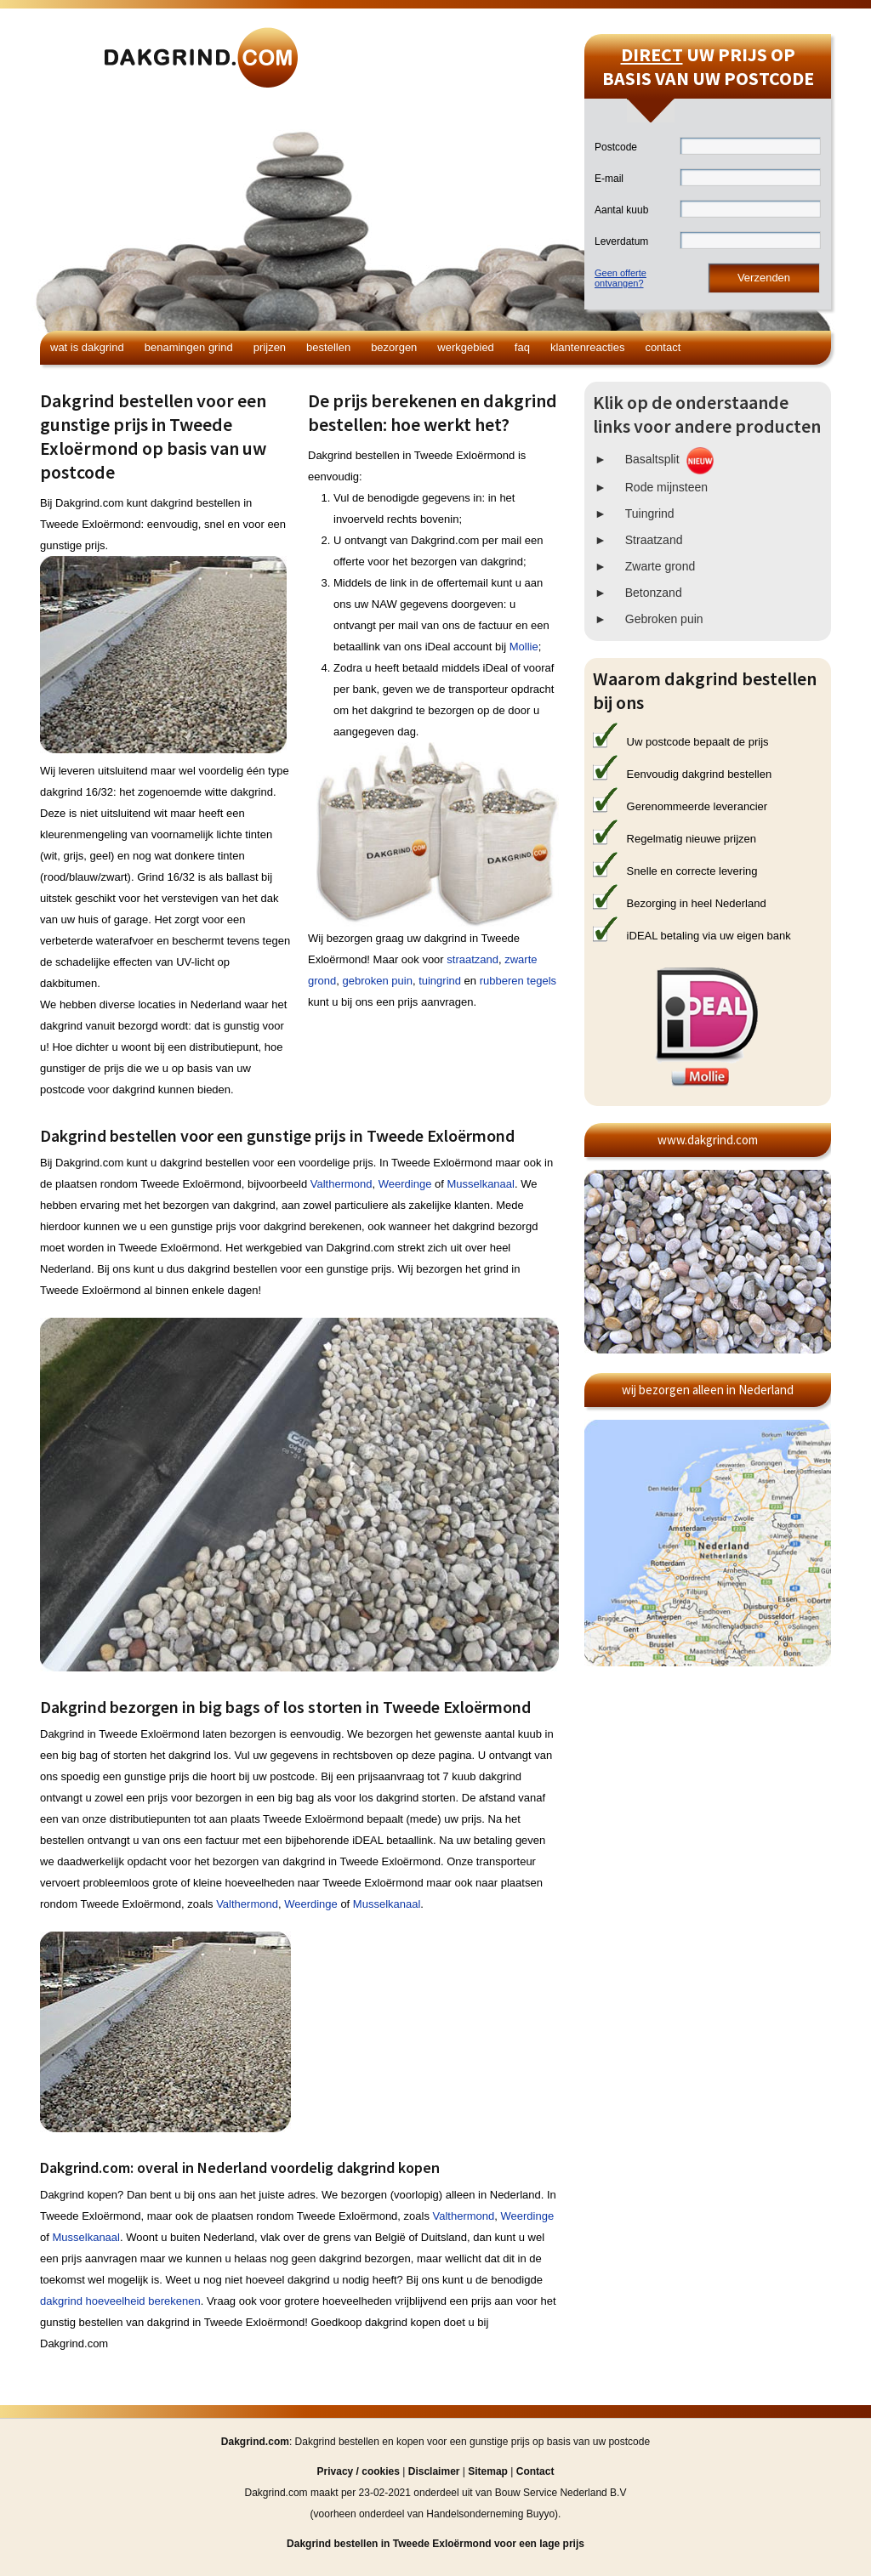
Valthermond (341, 1183)
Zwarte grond (660, 566)
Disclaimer (434, 2471)
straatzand (472, 959)
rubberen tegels (518, 980)
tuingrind (439, 980)
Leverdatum (621, 241)
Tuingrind (650, 513)
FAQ (522, 347)
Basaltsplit (652, 459)
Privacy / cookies (358, 2471)
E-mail (609, 178)
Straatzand (654, 540)
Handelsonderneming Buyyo (490, 2514)
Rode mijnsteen (666, 487)
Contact (662, 347)
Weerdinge (405, 1183)
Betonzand (653, 592)
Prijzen (269, 347)
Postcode (616, 147)
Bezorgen (394, 347)
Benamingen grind (189, 347)
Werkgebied (465, 347)
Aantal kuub (621, 210)
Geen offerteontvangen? (620, 278)
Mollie (524, 646)
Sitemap (488, 2471)
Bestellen (328, 347)
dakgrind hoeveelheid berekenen (120, 2301)
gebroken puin (377, 980)
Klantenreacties (587, 347)
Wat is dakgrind (87, 347)
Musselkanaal (481, 1183)
